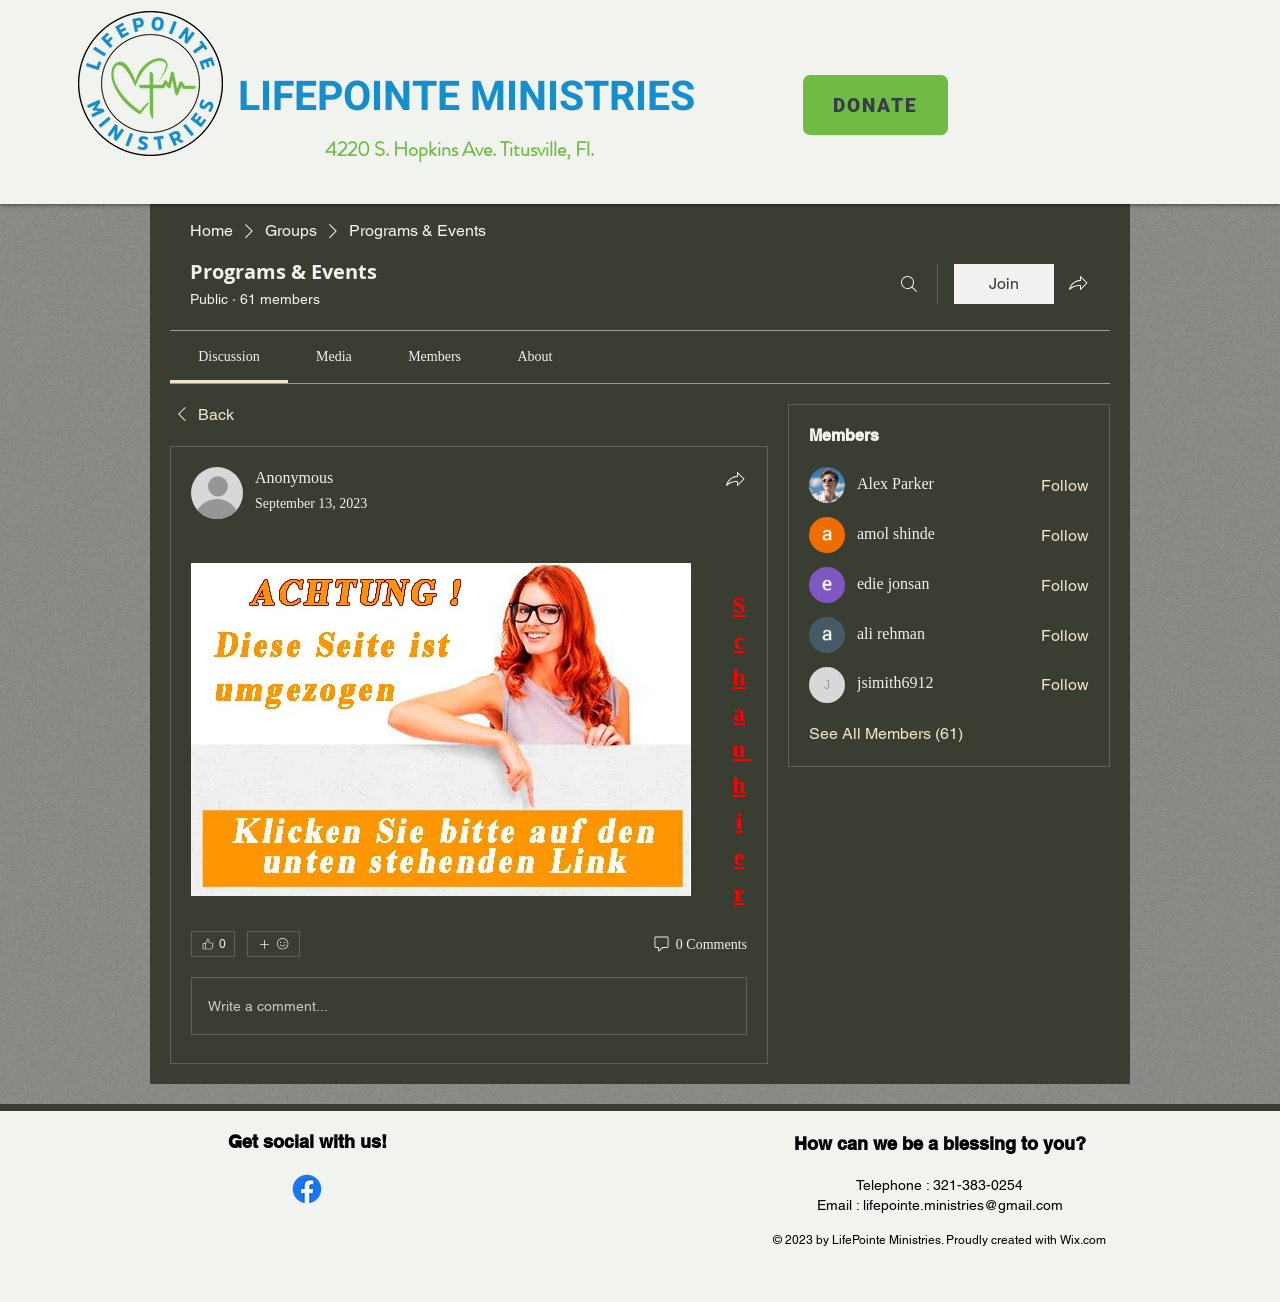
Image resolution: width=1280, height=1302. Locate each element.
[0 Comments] (699, 945)
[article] (469, 755)
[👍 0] (213, 944)
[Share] (735, 479)
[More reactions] (273, 944)
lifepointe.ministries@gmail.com (963, 1205)
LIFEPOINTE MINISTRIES (466, 97)
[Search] (909, 284)
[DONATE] (875, 105)
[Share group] (1078, 283)
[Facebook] (307, 1189)
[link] (228, 356)
